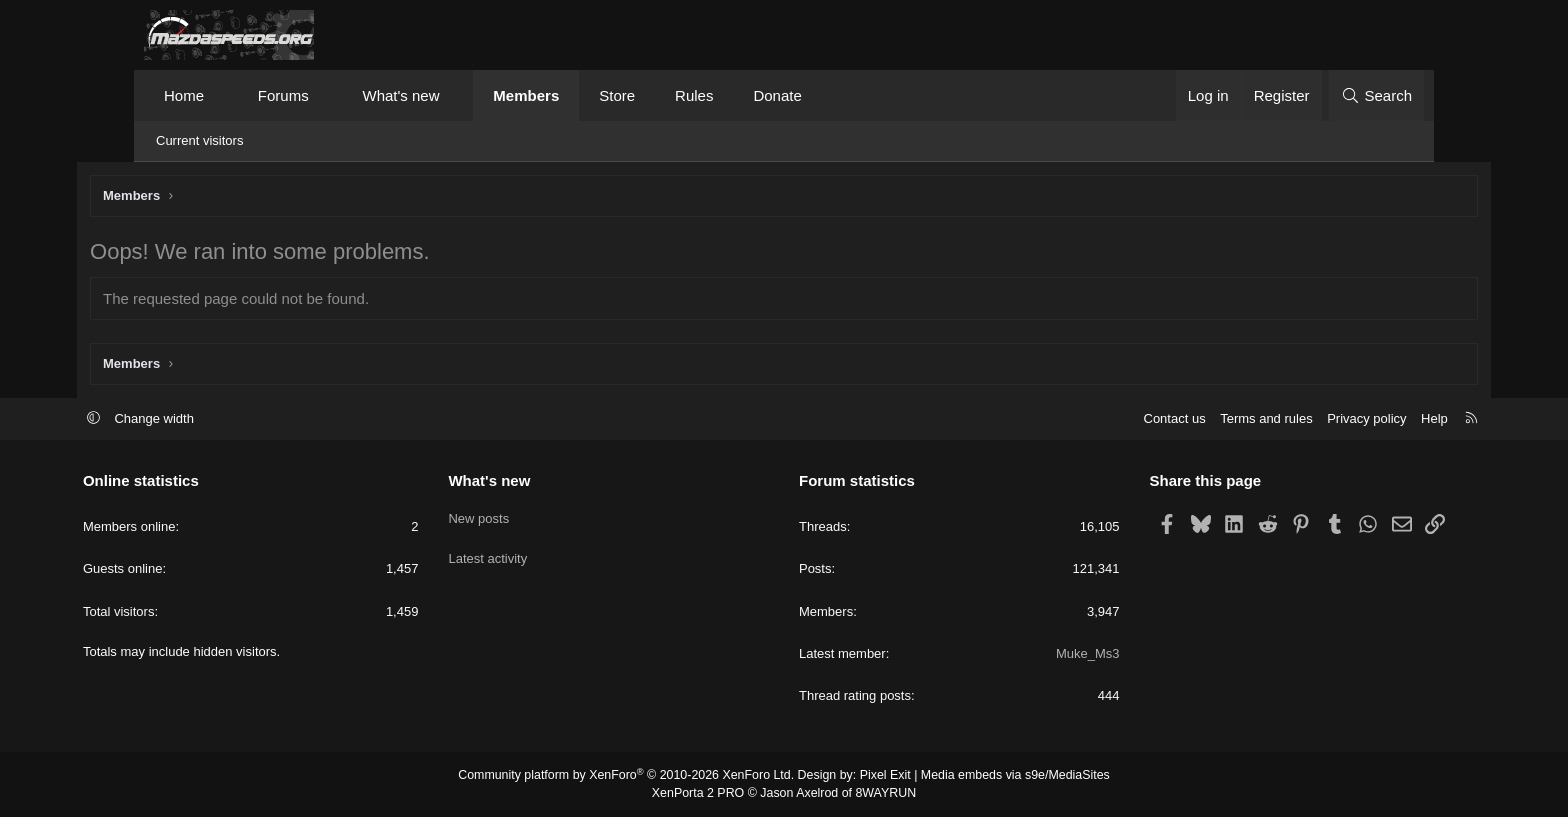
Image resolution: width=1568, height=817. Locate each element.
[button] (222, 95)
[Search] (1376, 95)
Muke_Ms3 (1057, 654)
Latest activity (518, 552)
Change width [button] (216, 419)
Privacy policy (1305, 419)
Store (617, 95)
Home (184, 95)
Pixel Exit (881, 777)
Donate (777, 95)
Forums (283, 95)
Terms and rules (1205, 419)
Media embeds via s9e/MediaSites (1007, 777)
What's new (400, 95)
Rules (694, 95)
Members (526, 95)
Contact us (1113, 419)
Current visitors (199, 140)
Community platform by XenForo (631, 777)
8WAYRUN (882, 793)
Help (1373, 419)
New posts (509, 516)
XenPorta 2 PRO (700, 793)
